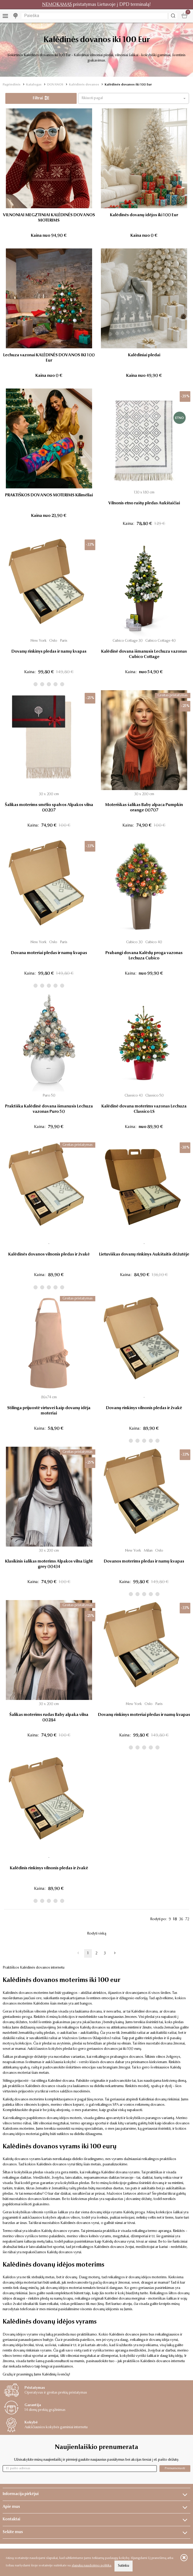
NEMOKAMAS (57, 4)
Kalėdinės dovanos (84, 84)
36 (181, 1919)
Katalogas (34, 84)
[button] (133, 98)
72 (187, 1919)
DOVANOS (55, 84)
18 (175, 1919)
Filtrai (41, 98)
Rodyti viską (96, 1934)
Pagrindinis (11, 84)
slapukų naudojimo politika (91, 2565)
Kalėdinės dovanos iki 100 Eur (128, 84)
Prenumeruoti (175, 2468)
